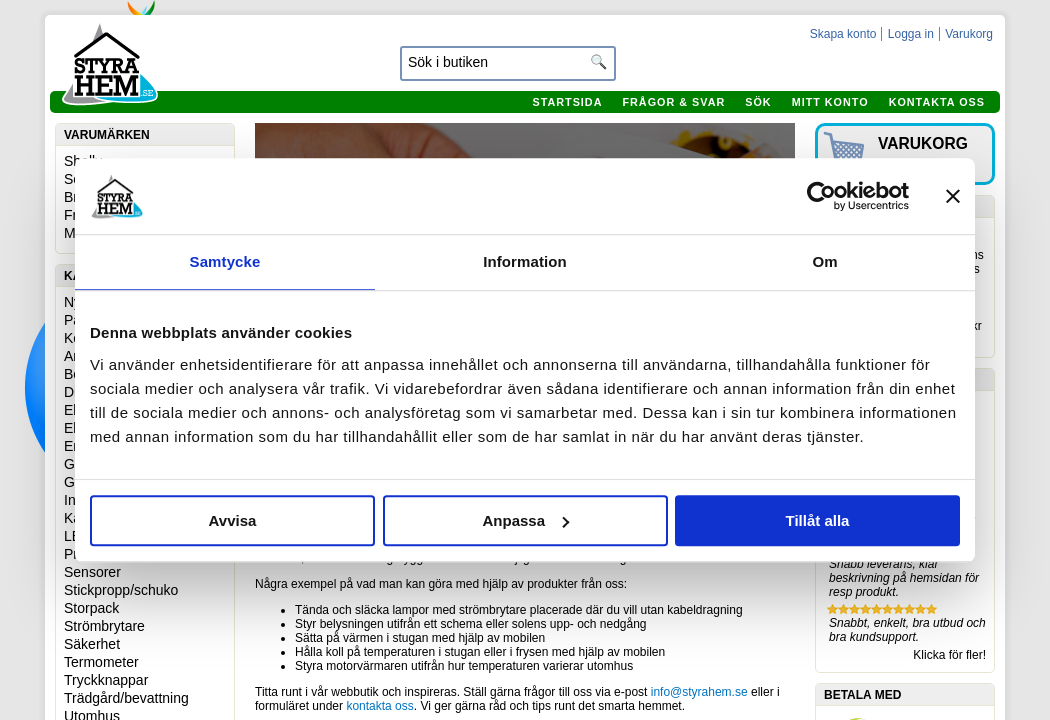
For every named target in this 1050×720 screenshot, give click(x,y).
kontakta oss (379, 706)
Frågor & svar (673, 102)
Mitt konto (830, 102)
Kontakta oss (937, 102)
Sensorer (92, 572)
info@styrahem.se (699, 692)
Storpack (91, 608)
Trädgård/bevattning (126, 698)
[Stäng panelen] (953, 196)
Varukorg (969, 34)
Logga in (911, 34)
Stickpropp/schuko (121, 590)
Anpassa (525, 520)
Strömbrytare (104, 626)
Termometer (101, 662)
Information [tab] (525, 261)
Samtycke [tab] (225, 261)
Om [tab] (824, 261)
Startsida (567, 102)
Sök (758, 102)
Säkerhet (92, 644)
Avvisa (233, 520)
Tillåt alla (818, 520)
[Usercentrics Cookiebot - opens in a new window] (821, 196)
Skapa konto (843, 34)
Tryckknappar (106, 680)
